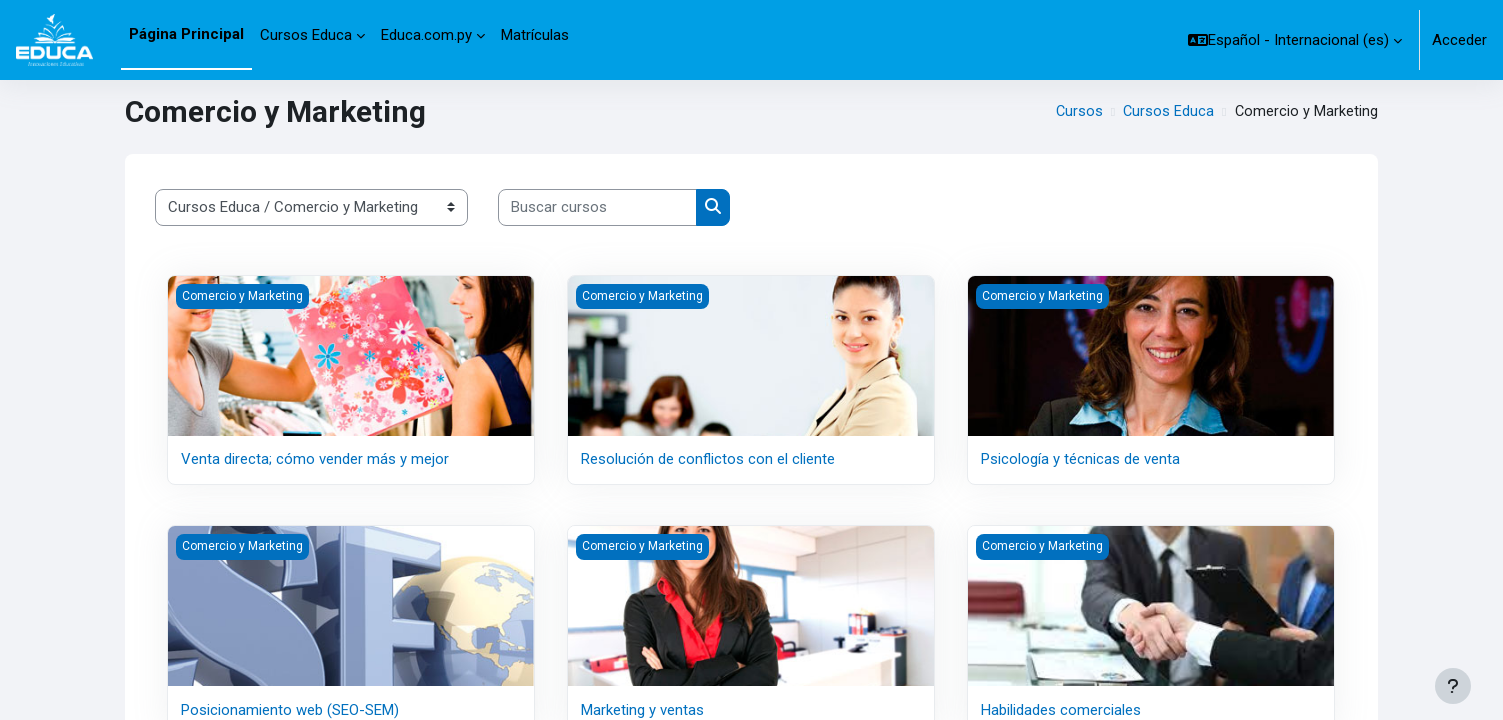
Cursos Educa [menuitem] (306, 35)
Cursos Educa (1167, 112)
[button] (1295, 40)
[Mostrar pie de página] (1453, 686)
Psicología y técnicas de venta (1080, 459)
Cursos (1077, 112)
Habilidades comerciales (1061, 709)
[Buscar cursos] (597, 207)
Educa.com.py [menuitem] (426, 35)
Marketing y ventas (642, 709)
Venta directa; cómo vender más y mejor (315, 459)
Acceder (1459, 40)
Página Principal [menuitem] (186, 34)
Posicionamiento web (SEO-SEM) (290, 709)
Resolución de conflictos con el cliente (708, 459)
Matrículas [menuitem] (535, 35)
